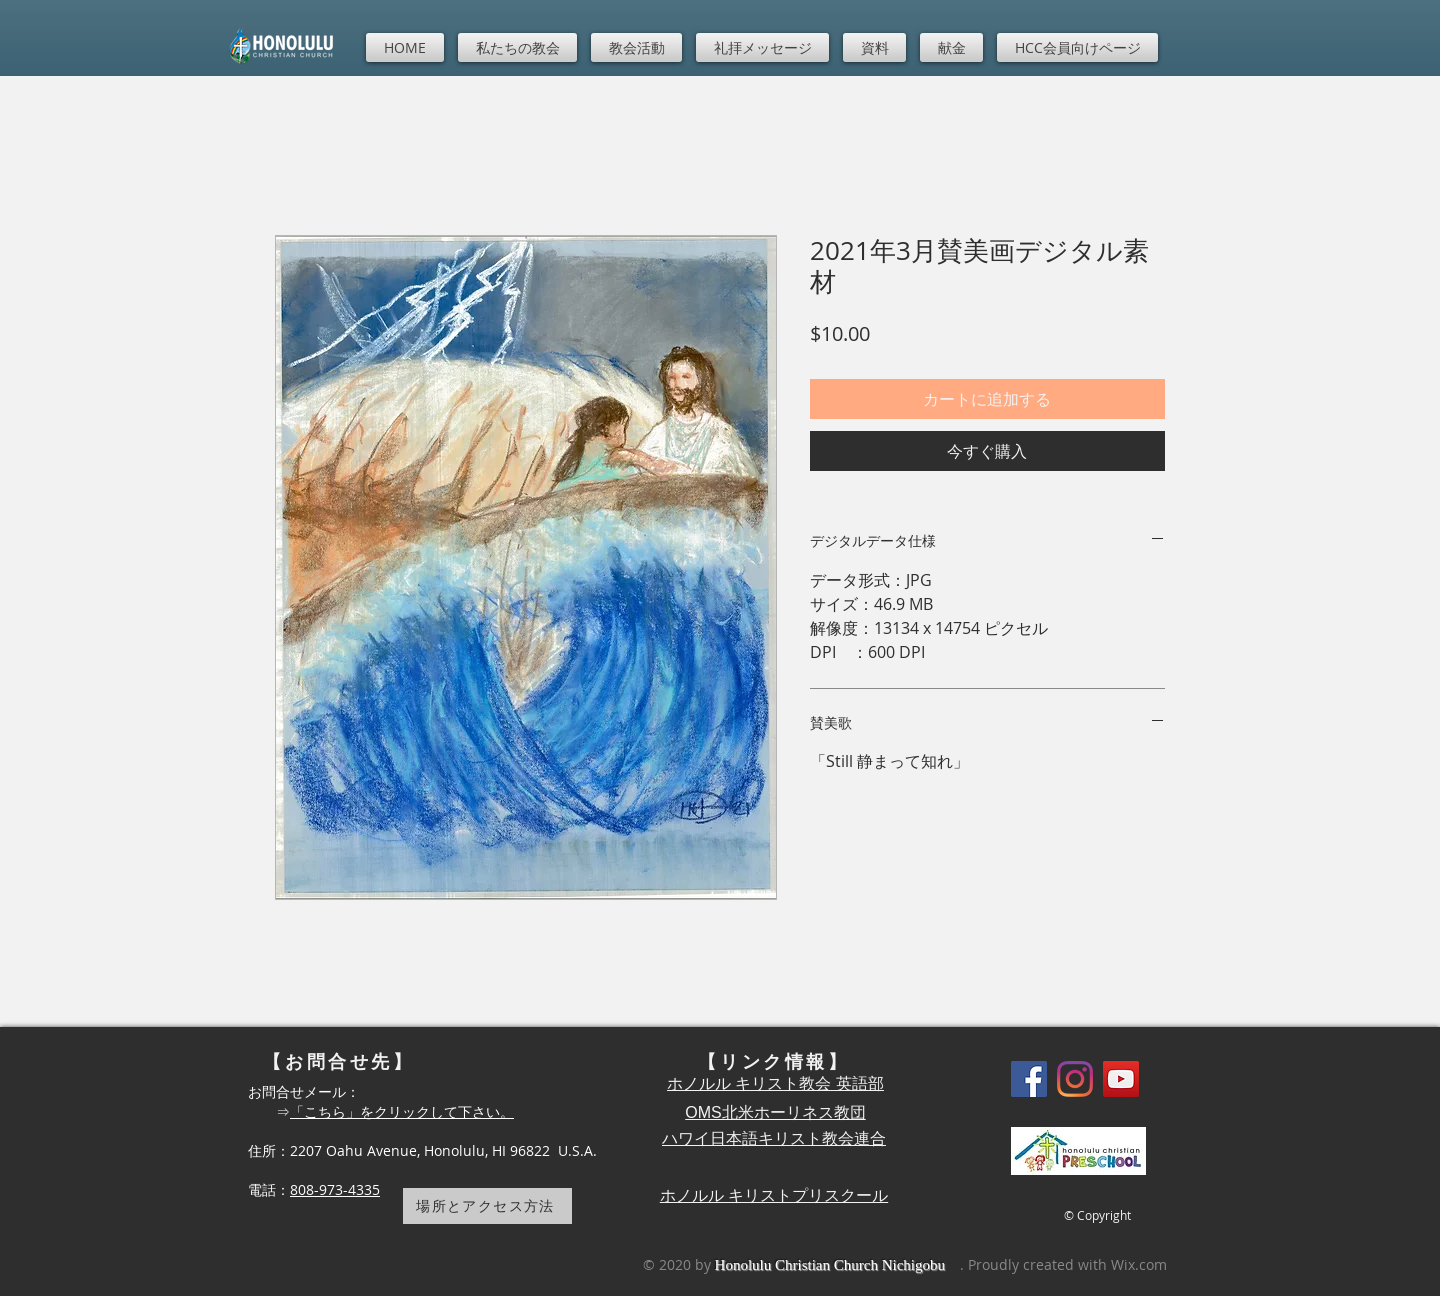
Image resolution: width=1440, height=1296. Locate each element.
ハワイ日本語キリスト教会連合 (774, 1138)
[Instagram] (1075, 1079)
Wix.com (1139, 1264)
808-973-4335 (335, 1189)
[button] (517, 47)
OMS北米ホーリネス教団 (775, 1112)
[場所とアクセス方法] (487, 1206)
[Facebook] (1029, 1079)
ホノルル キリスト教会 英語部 (775, 1083)
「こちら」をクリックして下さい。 (402, 1111)
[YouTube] (1121, 1079)
